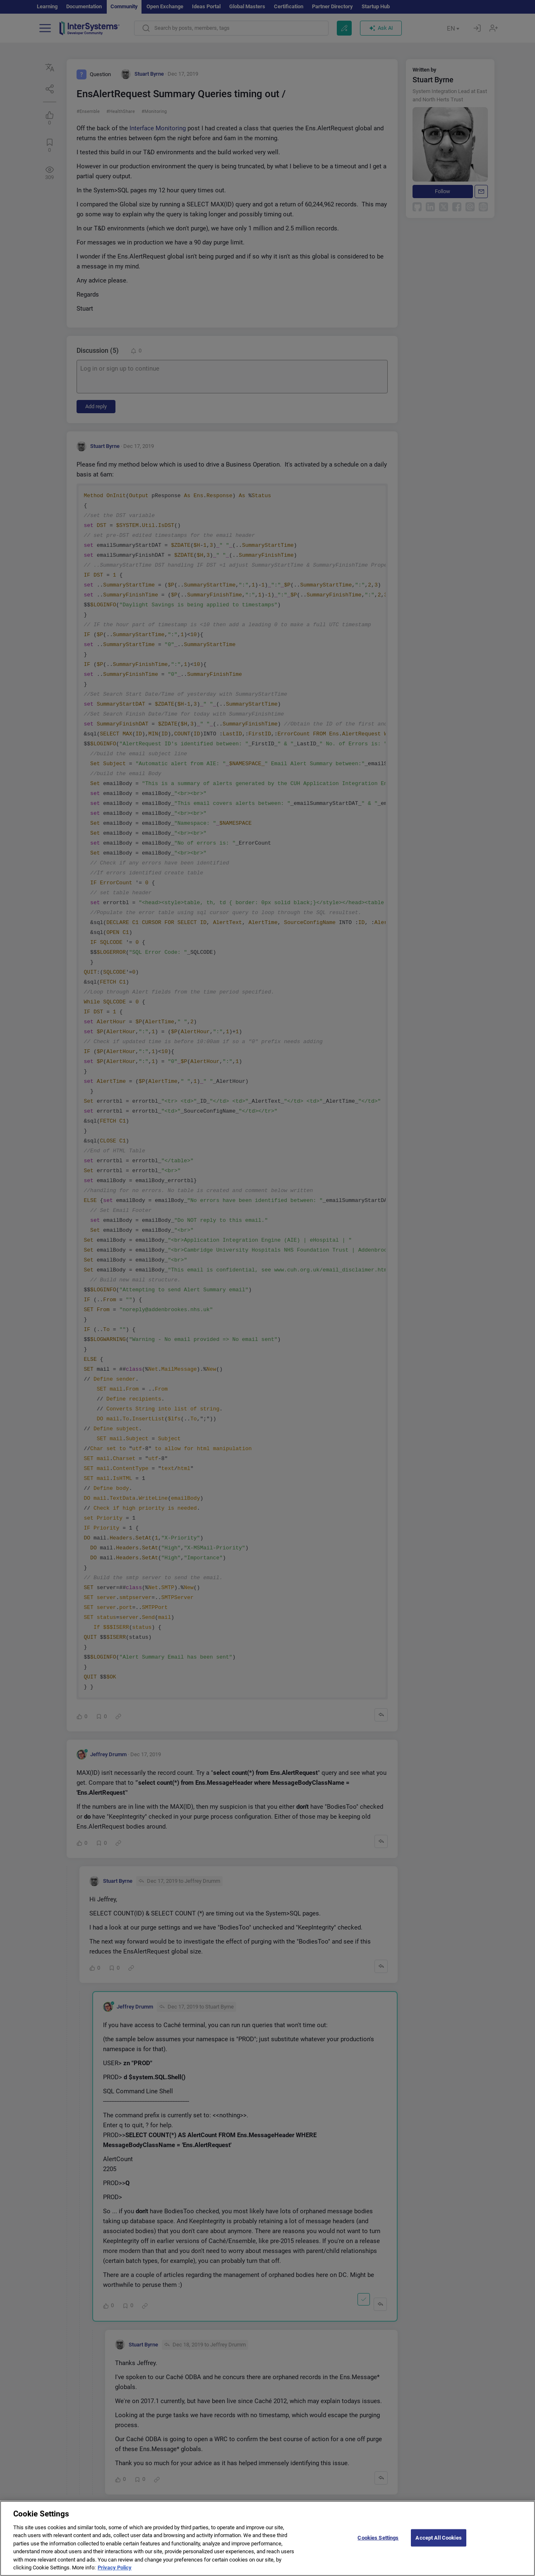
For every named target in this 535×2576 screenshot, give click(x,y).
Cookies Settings (377, 2543)
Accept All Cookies (438, 2543)
